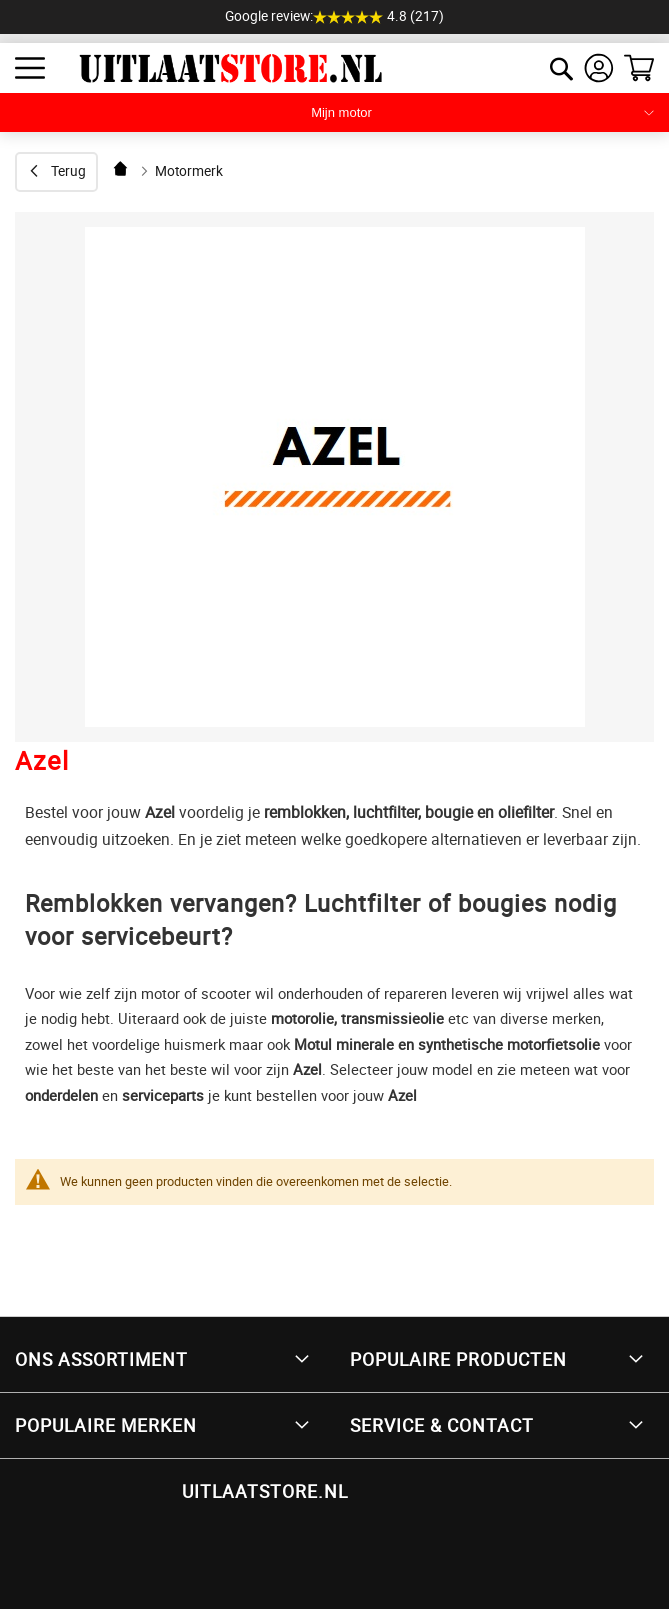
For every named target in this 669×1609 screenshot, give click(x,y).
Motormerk (189, 171)
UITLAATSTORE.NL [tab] (265, 1491)
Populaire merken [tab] (106, 1425)
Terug (68, 171)
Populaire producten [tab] (458, 1359)
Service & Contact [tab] (442, 1425)
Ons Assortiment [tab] (101, 1359)
